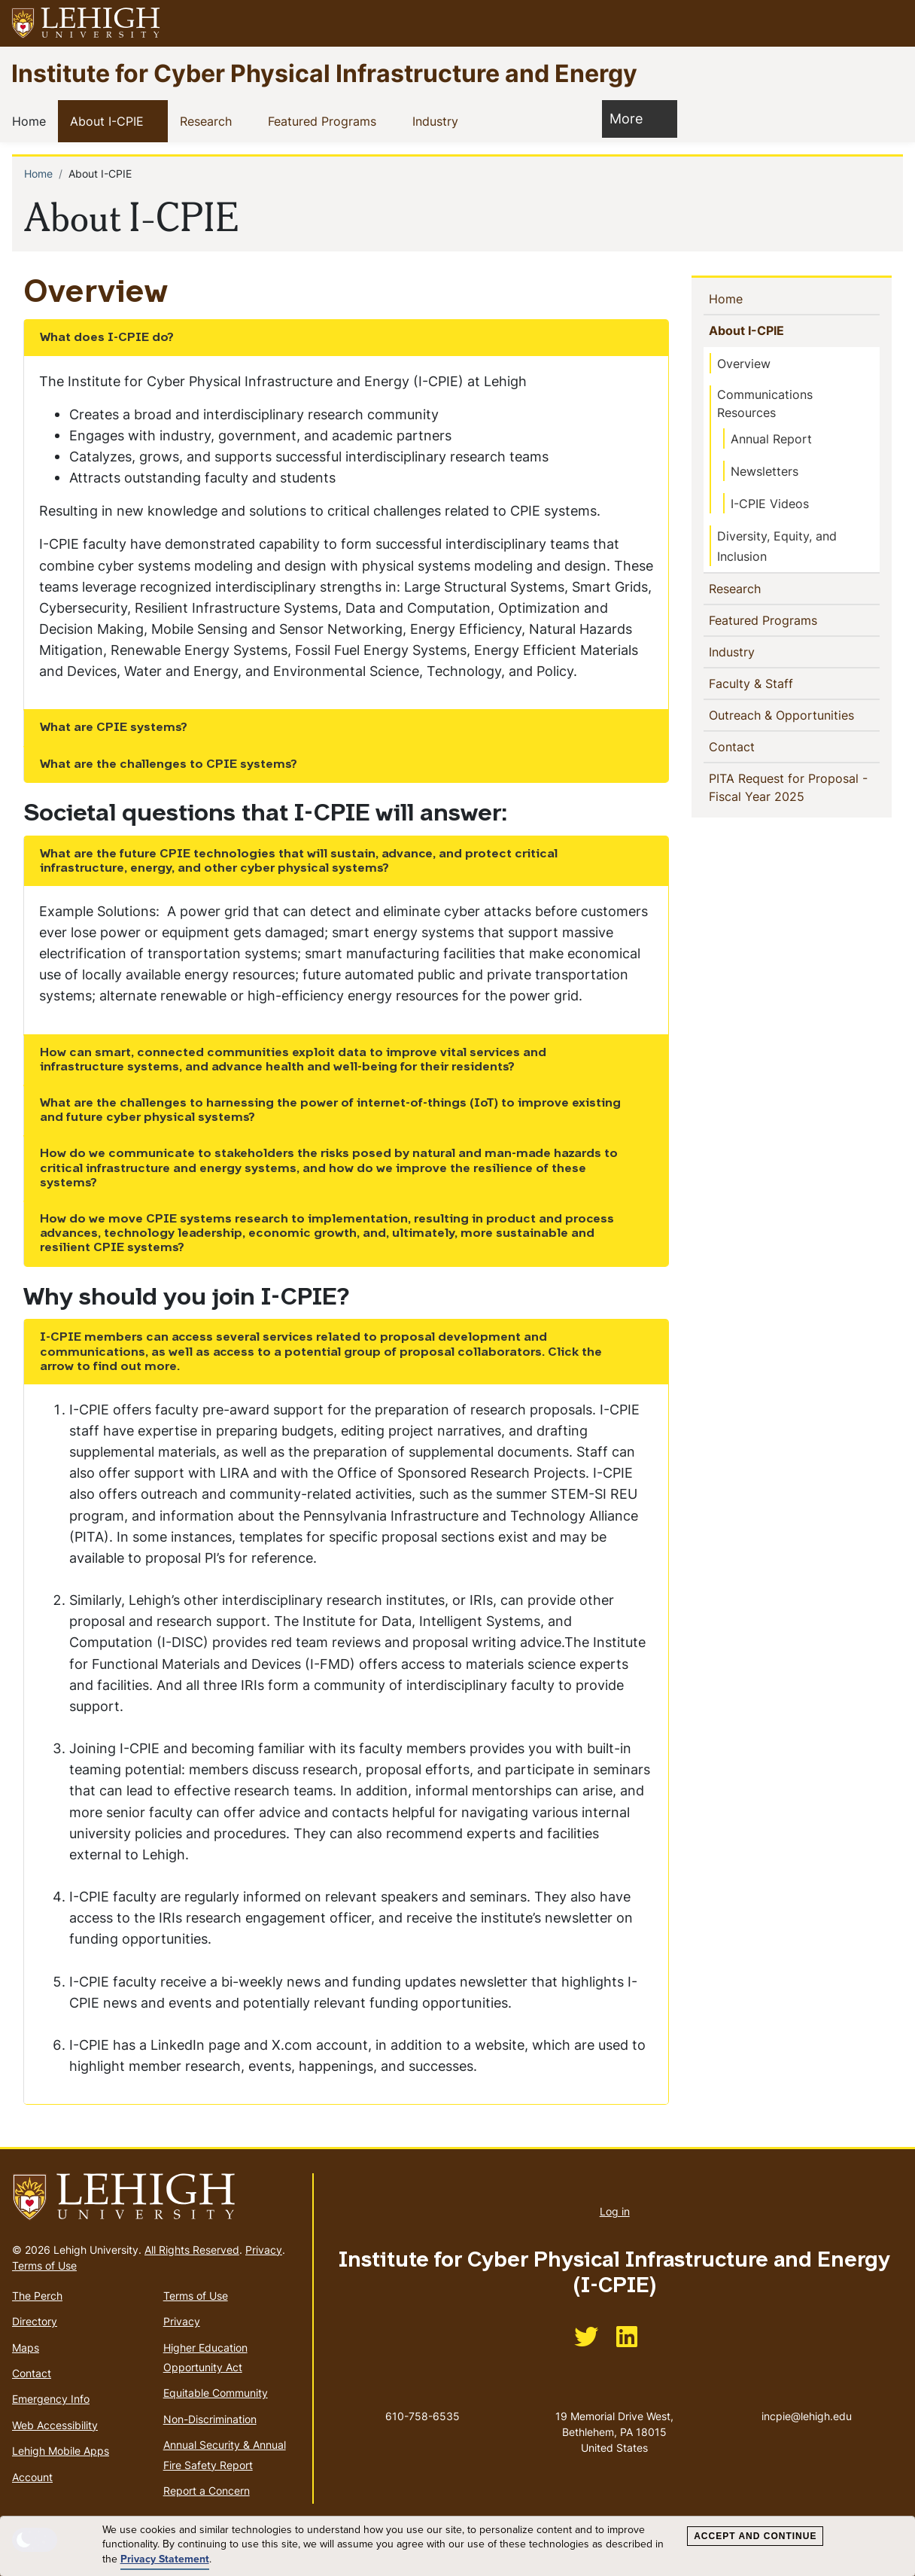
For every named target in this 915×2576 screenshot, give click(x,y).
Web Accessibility (55, 2425)
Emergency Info (51, 2399)
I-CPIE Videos (770, 503)
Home (32, 120)
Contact (757, 746)
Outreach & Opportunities (785, 714)
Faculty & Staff (755, 683)
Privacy (263, 2250)
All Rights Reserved (191, 2250)
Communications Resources (765, 403)
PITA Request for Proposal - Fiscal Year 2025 (789, 787)
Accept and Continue (755, 2536)
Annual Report (771, 439)
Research (209, 120)
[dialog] (457, 2546)
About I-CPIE (110, 120)
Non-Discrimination (210, 2419)
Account (32, 2477)
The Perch (37, 2295)
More (633, 118)
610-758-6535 (422, 2416)
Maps (25, 2347)
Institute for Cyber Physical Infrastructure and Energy (324, 73)
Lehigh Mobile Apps (60, 2451)
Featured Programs (325, 120)
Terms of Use (44, 2265)
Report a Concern (206, 2490)
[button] (889, 23)
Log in (615, 2211)
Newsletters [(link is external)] (772, 471)
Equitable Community (215, 2393)
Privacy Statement (164, 2559)
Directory (34, 2321)
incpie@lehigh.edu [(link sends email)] (806, 2400)
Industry (438, 120)
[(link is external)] (586, 2341)
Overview (744, 363)
